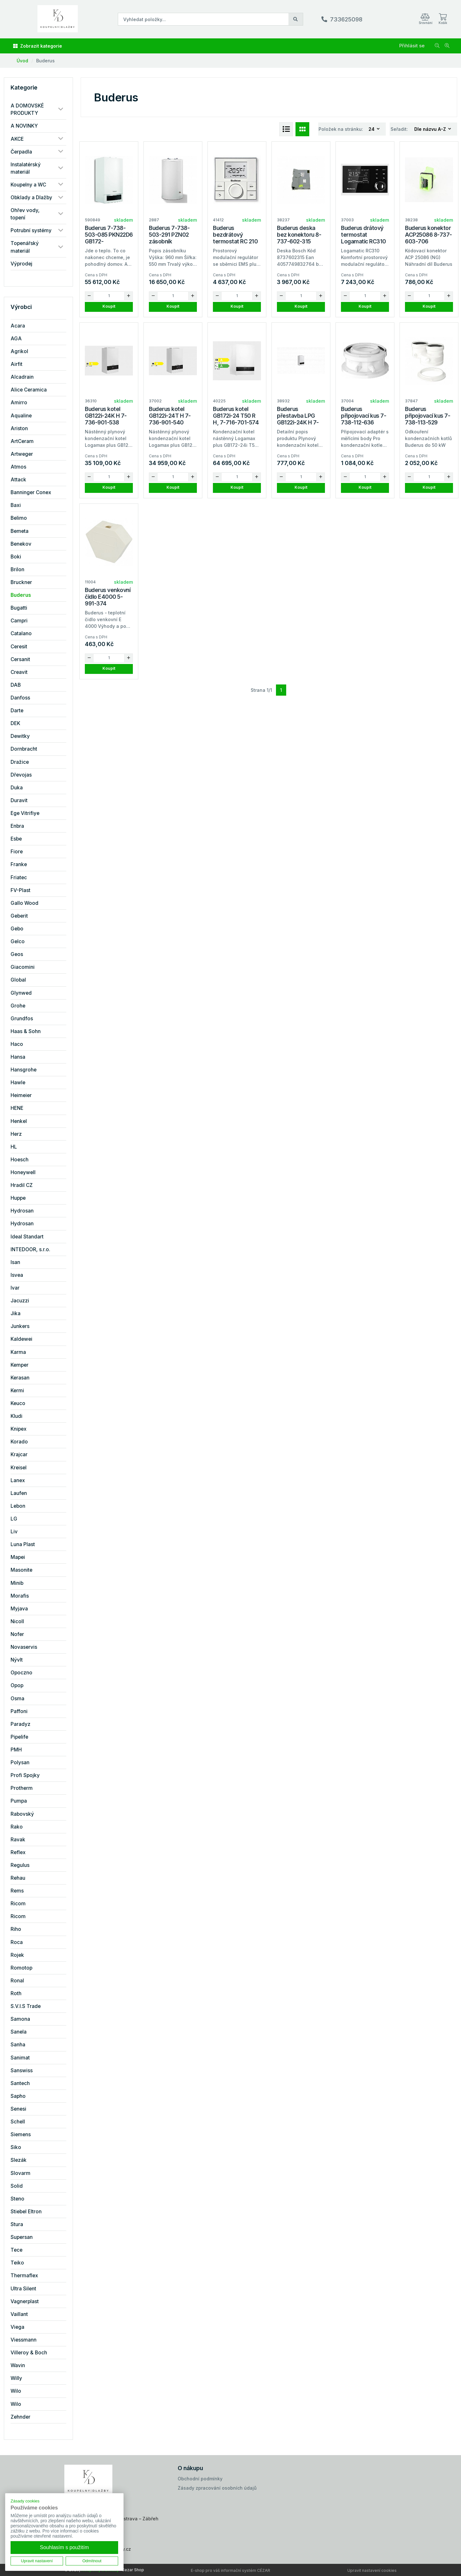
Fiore (17, 852)
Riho (16, 1929)
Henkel (19, 1121)
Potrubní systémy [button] (31, 230)
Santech (20, 2083)
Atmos (18, 467)
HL (14, 1147)
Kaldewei (21, 1339)
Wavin (18, 2365)
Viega (17, 2327)
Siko (16, 2147)
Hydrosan (22, 1211)
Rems (17, 1891)
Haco (17, 1044)
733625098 (346, 19)
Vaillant (19, 2314)
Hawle (18, 1082)
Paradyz (20, 1724)
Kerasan (20, 1378)
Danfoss (20, 698)
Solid (17, 2186)
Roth (16, 1993)
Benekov (21, 544)
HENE (17, 1108)
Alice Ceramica (29, 390)
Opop (17, 1685)
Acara (18, 326)
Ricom (18, 1903)
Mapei (18, 1557)
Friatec (19, 877)
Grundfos (22, 1018)
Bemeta (19, 531)
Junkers (20, 1326)
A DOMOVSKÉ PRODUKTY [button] (27, 109)
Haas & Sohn (26, 1031)
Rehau (18, 1878)
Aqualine (21, 416)
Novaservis (24, 1647)
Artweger (22, 454)
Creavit (19, 672)
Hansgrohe (23, 1070)
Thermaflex (24, 2275)
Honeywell (23, 1172)
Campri (19, 621)
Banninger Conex (31, 492)
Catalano (21, 633)
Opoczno (21, 1673)
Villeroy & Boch (29, 2353)
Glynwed (21, 993)
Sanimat (20, 2058)
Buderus (45, 60)
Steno (17, 2199)
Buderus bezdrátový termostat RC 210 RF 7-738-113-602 (236, 238)
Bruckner (21, 582)
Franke (19, 864)
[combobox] (374, 129)
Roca (17, 1942)
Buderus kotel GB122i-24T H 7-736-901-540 (170, 416)
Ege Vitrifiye (25, 813)
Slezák (19, 2160)
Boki (16, 557)
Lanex (18, 1480)
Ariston (19, 428)
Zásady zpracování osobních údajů (217, 2488)
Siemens (21, 2134)
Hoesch (19, 1160)
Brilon (17, 569)
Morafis (20, 1596)
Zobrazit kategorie (37, 46)
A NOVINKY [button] (24, 126)
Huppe (18, 1198)
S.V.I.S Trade (26, 2006)
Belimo (19, 518)
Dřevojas (21, 775)
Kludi (16, 1416)
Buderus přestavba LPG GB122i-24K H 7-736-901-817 (298, 419)
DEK (15, 723)
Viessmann (23, 2340)
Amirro (19, 402)
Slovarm (20, 2173)
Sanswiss (22, 2070)
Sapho (18, 2096)
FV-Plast (20, 890)
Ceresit (19, 647)
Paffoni (19, 1711)
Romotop (21, 1968)
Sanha (18, 2045)
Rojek (17, 1955)
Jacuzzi (20, 1301)
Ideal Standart (27, 1237)
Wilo (16, 2391)
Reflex (18, 1852)
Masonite (21, 1570)
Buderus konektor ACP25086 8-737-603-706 (428, 235)
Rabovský (22, 1814)
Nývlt (17, 1660)
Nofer (17, 1634)
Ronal (17, 1981)
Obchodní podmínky (200, 2478)
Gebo (17, 929)
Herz (16, 1134)
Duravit (19, 800)
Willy (16, 2378)
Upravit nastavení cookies (372, 2570)
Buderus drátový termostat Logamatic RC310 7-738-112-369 (363, 238)
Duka (17, 788)
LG (14, 1519)
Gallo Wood (24, 903)
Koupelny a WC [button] (28, 185)
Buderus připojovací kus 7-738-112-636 (363, 416)
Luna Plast (23, 1544)
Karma (18, 1352)
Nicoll (17, 1621)
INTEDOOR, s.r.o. (30, 1249)
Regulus (20, 1865)
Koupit (108, 306)
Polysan (20, 1762)
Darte (17, 710)
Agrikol (19, 351)
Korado (19, 1442)
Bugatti (19, 608)
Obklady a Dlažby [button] (31, 197)
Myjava (19, 1609)
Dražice (20, 762)
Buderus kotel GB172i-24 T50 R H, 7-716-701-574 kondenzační (236, 419)
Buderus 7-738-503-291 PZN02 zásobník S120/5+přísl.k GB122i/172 (169, 241)
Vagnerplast (25, 2301)
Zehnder (20, 2417)
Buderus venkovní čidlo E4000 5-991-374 (107, 597)
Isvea (17, 1275)
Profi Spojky (25, 1775)
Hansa (18, 1057)
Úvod (22, 60)
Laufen (19, 1493)
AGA (16, 339)
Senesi (18, 2109)
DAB (16, 685)
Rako (17, 1827)
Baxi (16, 505)
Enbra (17, 826)
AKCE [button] (17, 139)
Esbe (16, 839)
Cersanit (20, 659)
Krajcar (19, 1454)
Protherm (22, 1788)
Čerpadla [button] (21, 152)
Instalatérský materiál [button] (26, 168)
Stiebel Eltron (26, 2212)
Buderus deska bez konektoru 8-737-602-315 (299, 235)
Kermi (17, 1390)
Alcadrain (22, 377)
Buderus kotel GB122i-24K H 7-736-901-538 (106, 416)
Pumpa (19, 1801)
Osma (17, 1698)
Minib (17, 1583)
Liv (14, 1532)
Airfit (16, 364)
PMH (16, 1750)
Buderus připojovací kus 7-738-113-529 (427, 416)
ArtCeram (22, 441)
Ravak (18, 1840)
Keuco (18, 1403)
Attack (18, 480)
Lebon (18, 1506)
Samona (20, 2019)
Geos (17, 954)
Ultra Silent (23, 2289)
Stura (17, 2224)
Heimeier (21, 1095)
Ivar (15, 1288)
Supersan (22, 2237)
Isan (15, 1262)
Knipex (19, 1429)
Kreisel (19, 1468)
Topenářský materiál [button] (25, 247)
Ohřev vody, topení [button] (25, 214)
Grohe (18, 1006)
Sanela (19, 2032)
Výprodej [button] (21, 264)
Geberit (19, 916)
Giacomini (23, 967)
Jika (15, 1313)
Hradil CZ (22, 1185)
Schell (18, 2122)
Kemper (19, 1365)
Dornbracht (24, 749)
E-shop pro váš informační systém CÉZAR (230, 2570)
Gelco (18, 941)
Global (18, 980)
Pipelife (19, 1737)
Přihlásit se (412, 46)
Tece (16, 2250)
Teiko (17, 2263)
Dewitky (20, 736)
